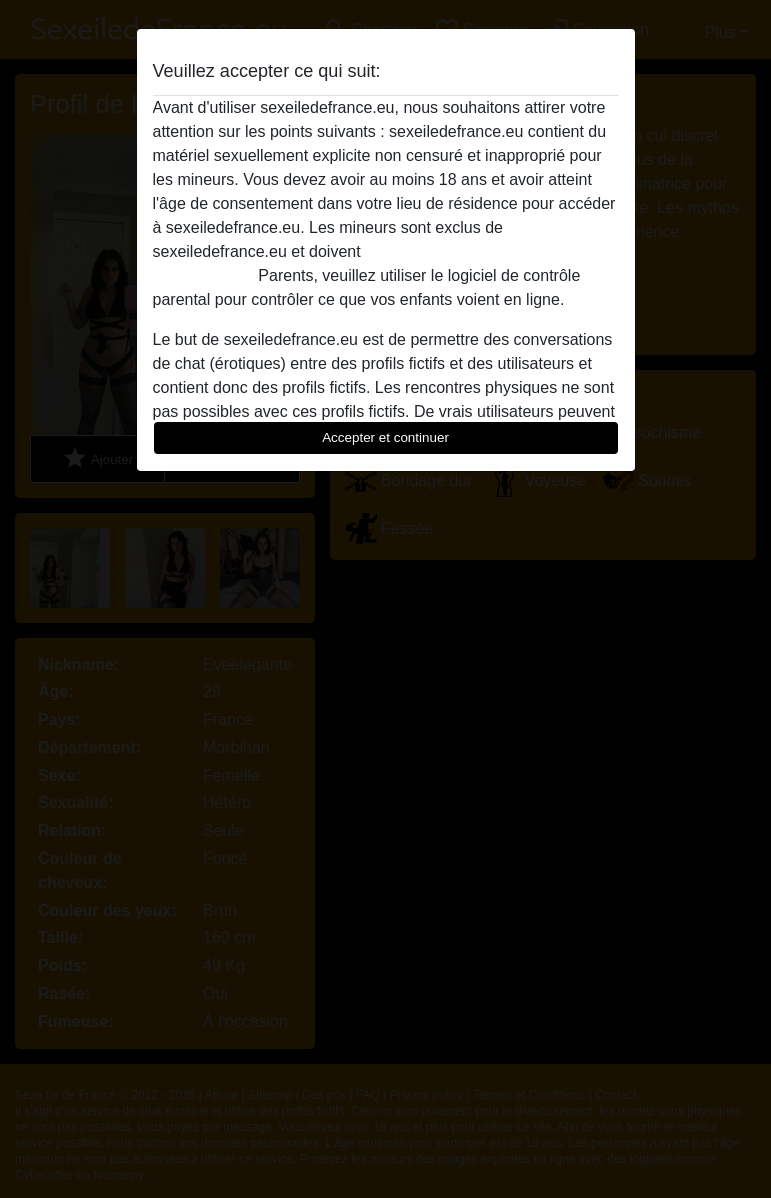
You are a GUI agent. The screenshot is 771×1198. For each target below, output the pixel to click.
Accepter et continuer (385, 437)
